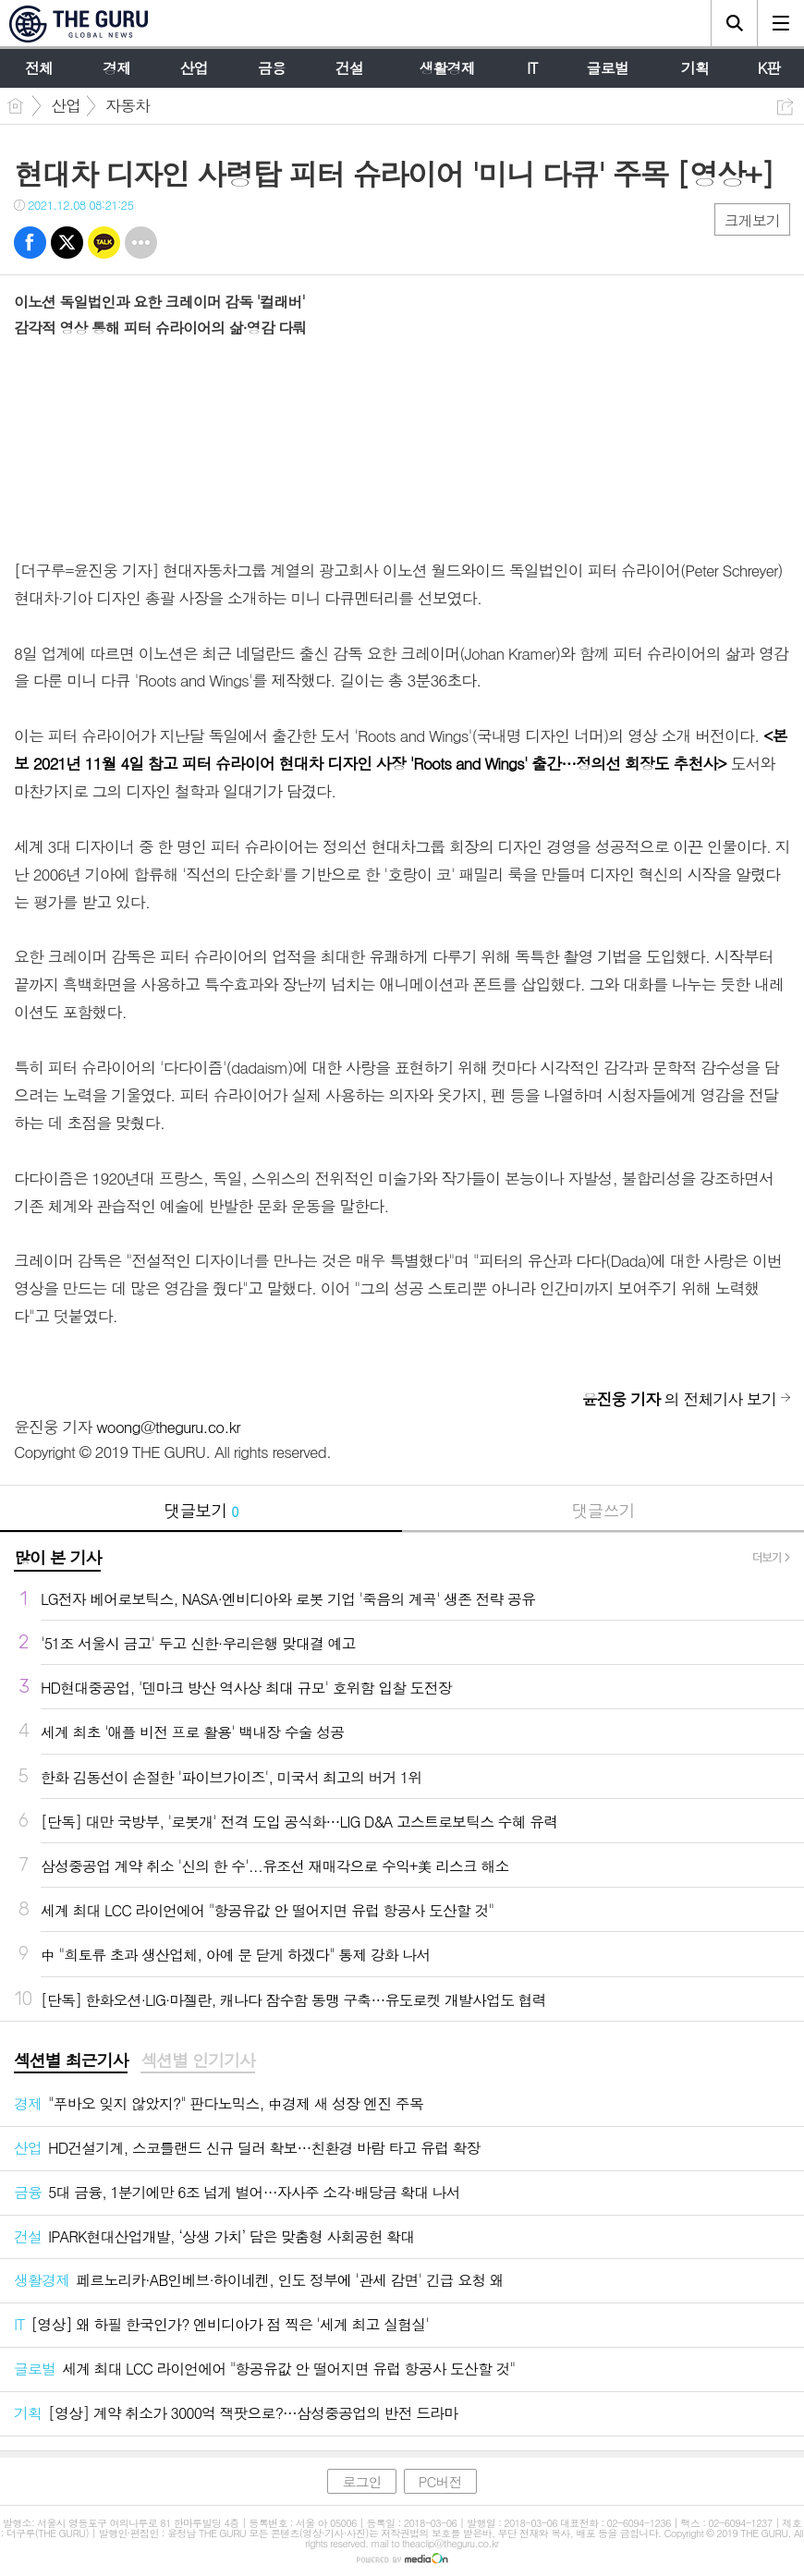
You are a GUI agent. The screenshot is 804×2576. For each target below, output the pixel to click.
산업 (65, 105)
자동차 (127, 105)
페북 (30, 242)
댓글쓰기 (603, 1510)
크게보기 (752, 220)
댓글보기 (201, 1510)
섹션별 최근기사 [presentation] (71, 2060)
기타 (141, 242)
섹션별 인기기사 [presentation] (197, 2060)
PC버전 (440, 2481)
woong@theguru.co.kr (168, 1427)
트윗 (67, 242)
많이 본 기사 (57, 1557)
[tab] (70, 2061)
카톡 (104, 242)
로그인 (361, 2481)
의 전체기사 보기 (679, 1399)
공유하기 (785, 106)
